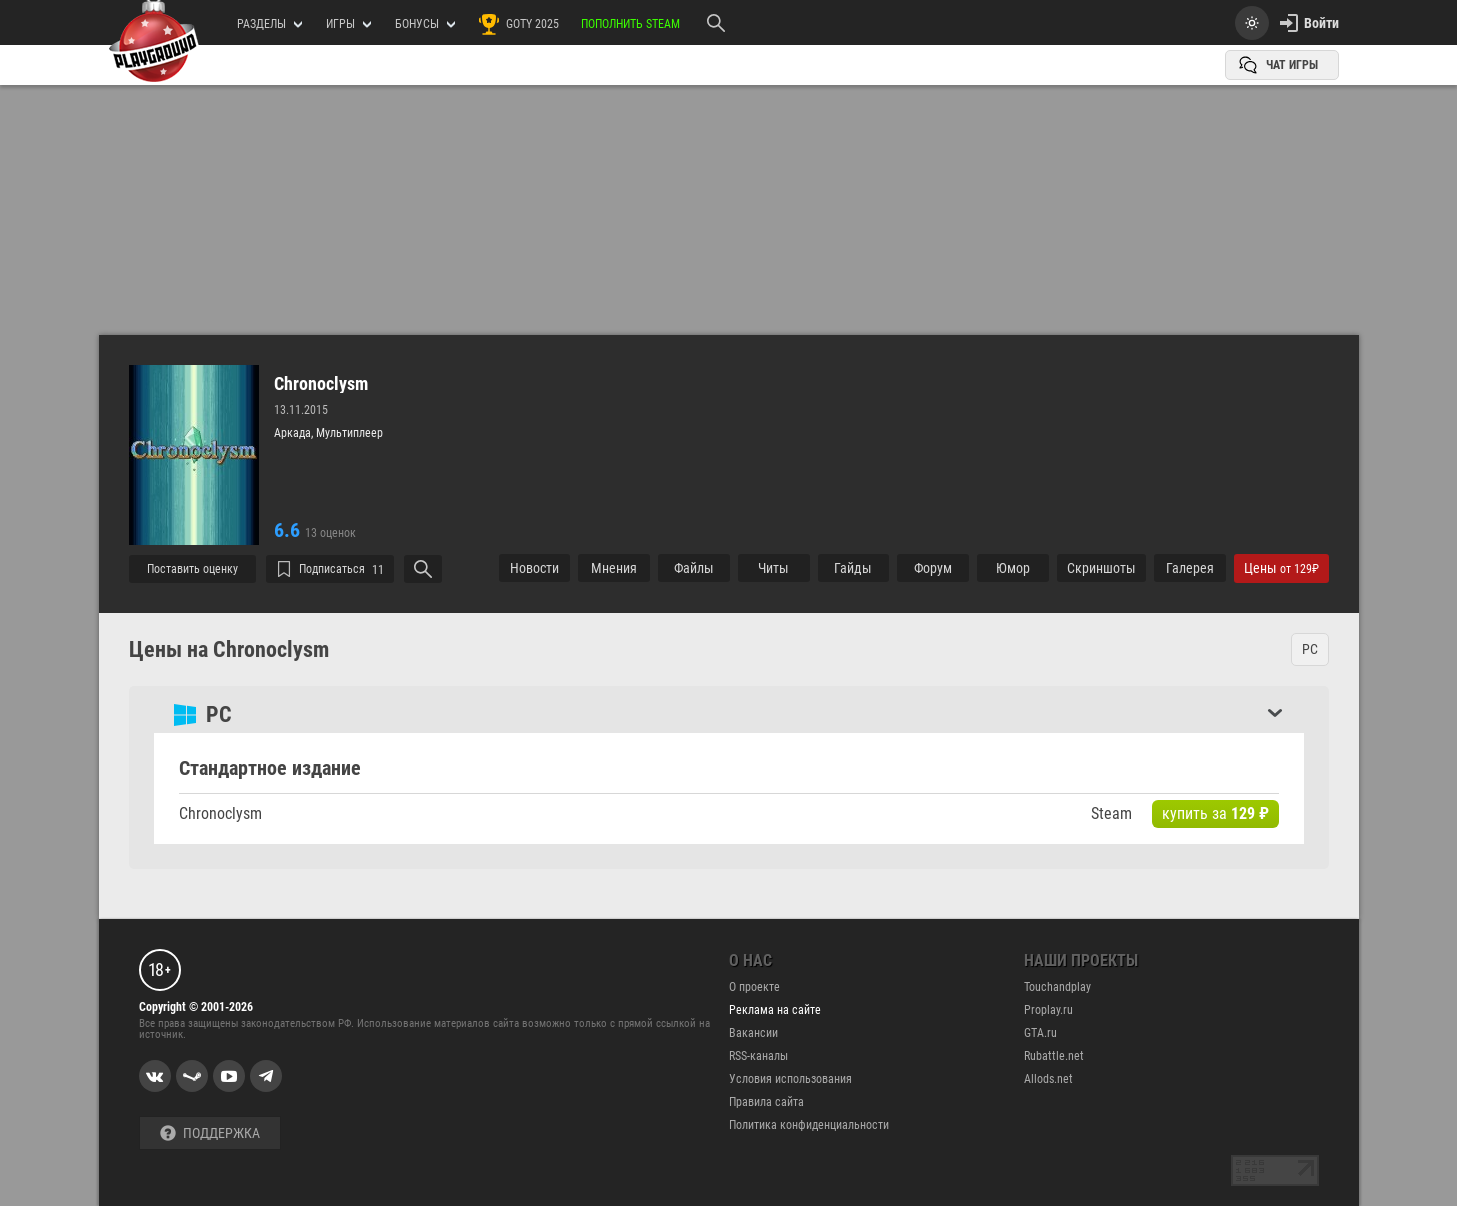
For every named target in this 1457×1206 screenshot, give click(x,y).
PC (1310, 649)
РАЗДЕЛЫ (269, 24)
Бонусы (425, 24)
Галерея (1190, 568)
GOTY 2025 (518, 24)
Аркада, (295, 433)
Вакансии (753, 1033)
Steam (1111, 813)
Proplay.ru (1048, 1010)
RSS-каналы (758, 1056)
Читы (773, 568)
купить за (1215, 813)
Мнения (614, 568)
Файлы (694, 568)
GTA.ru (1040, 1033)
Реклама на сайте (775, 1010)
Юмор (1013, 568)
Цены (1281, 568)
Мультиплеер (349, 433)
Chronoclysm (321, 384)
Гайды (853, 568)
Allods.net (1048, 1079)
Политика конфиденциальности (809, 1125)
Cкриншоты (1101, 568)
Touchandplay (1057, 987)
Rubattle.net (1054, 1056)
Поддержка (210, 1133)
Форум (933, 568)
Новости (534, 568)
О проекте (754, 987)
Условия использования (790, 1079)
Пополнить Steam (630, 24)
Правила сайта (766, 1102)
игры (348, 24)
